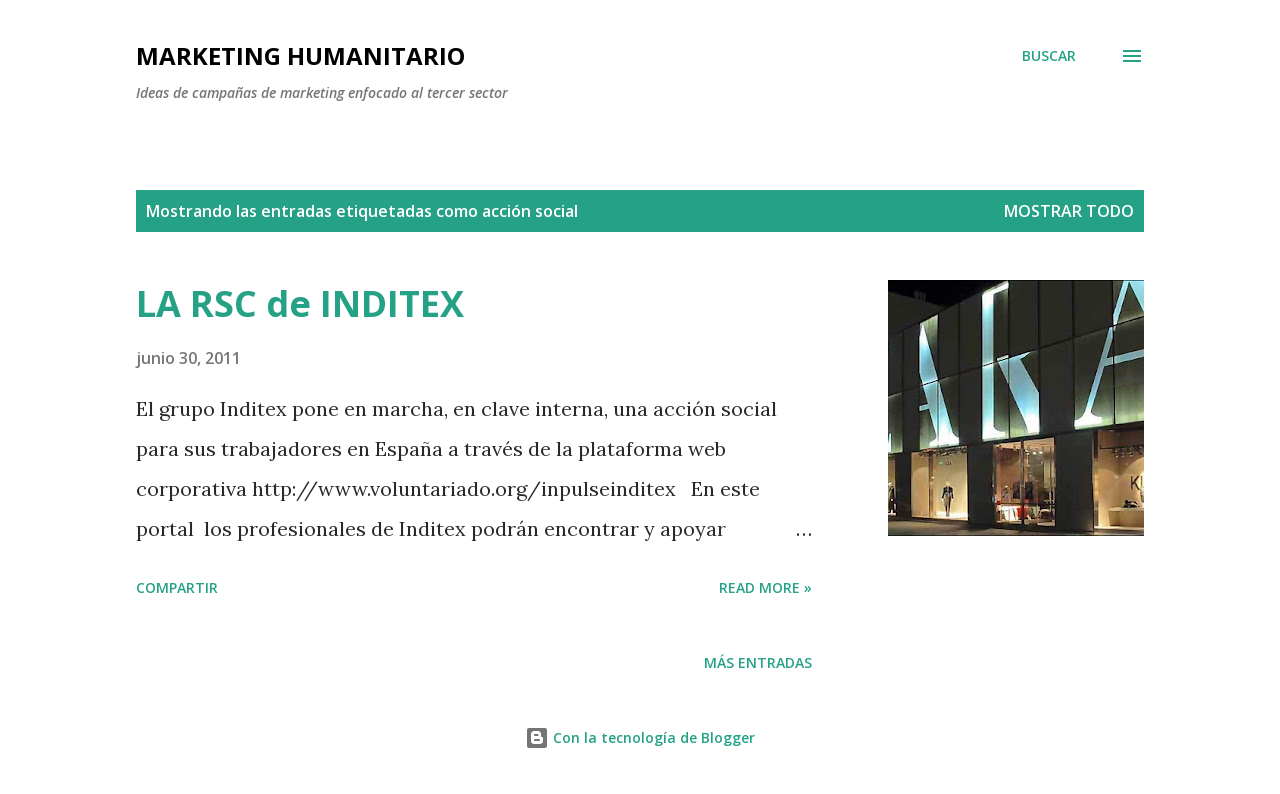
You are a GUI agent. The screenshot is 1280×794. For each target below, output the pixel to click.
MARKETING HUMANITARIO (300, 55)
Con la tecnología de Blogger (640, 737)
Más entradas (758, 662)
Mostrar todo (1069, 211)
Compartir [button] (177, 587)
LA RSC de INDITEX (300, 303)
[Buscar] (1049, 56)
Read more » (765, 587)
